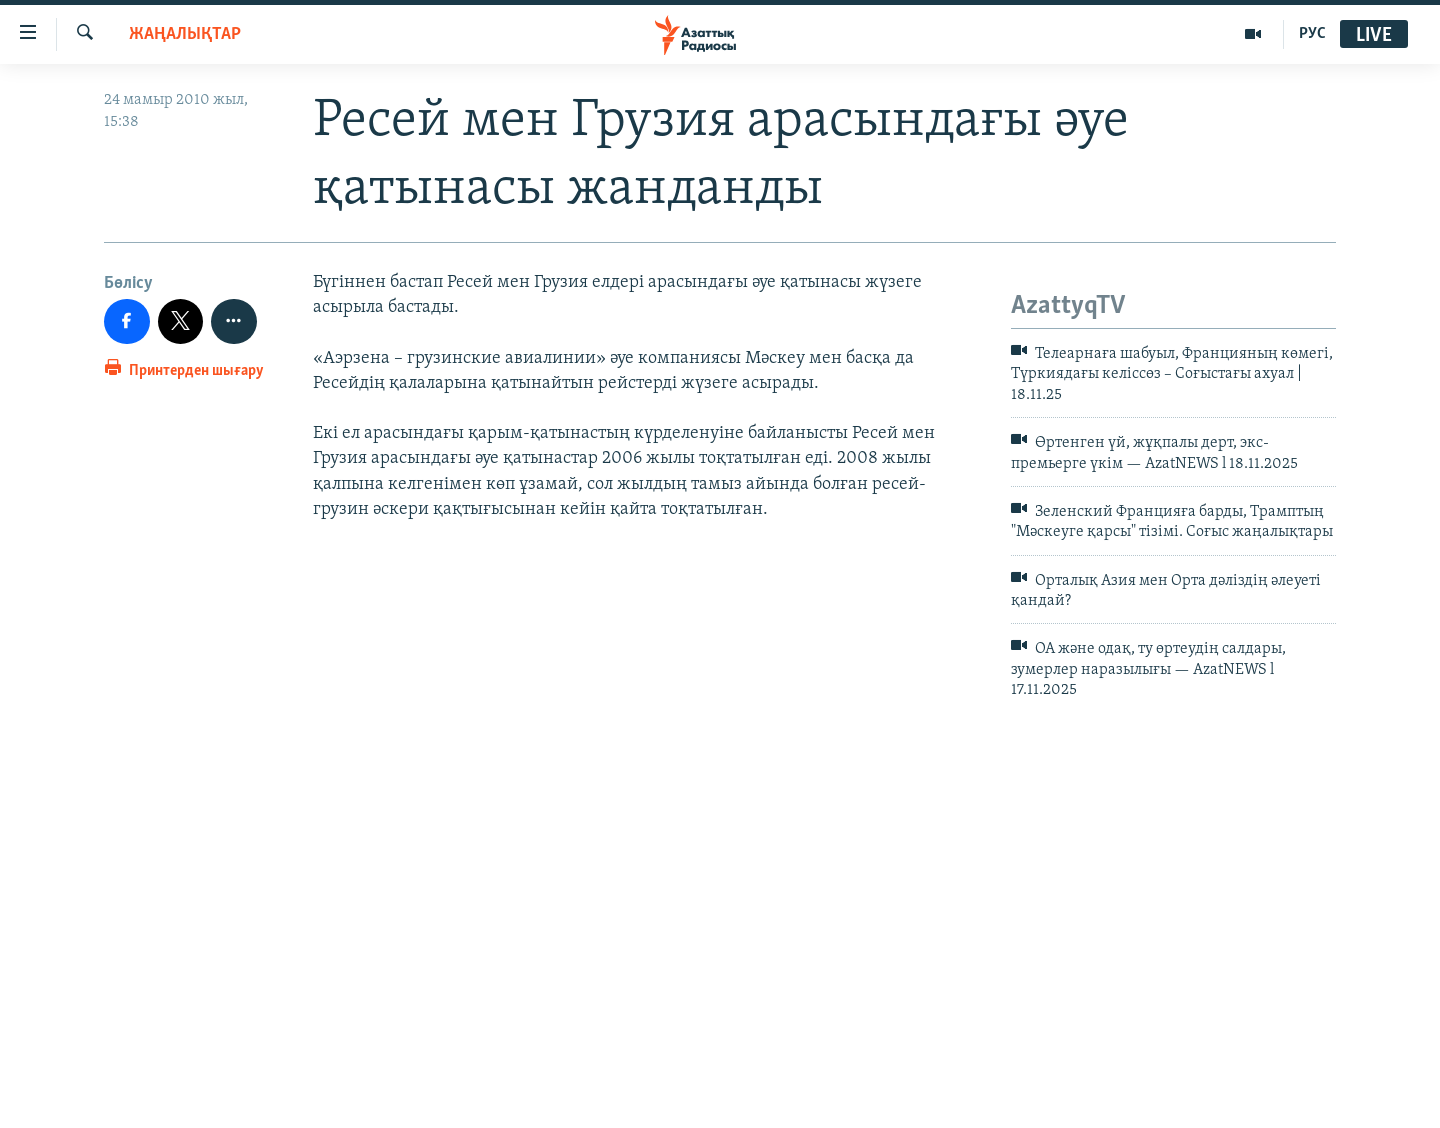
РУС (1312, 34)
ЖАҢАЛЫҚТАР (185, 34)
